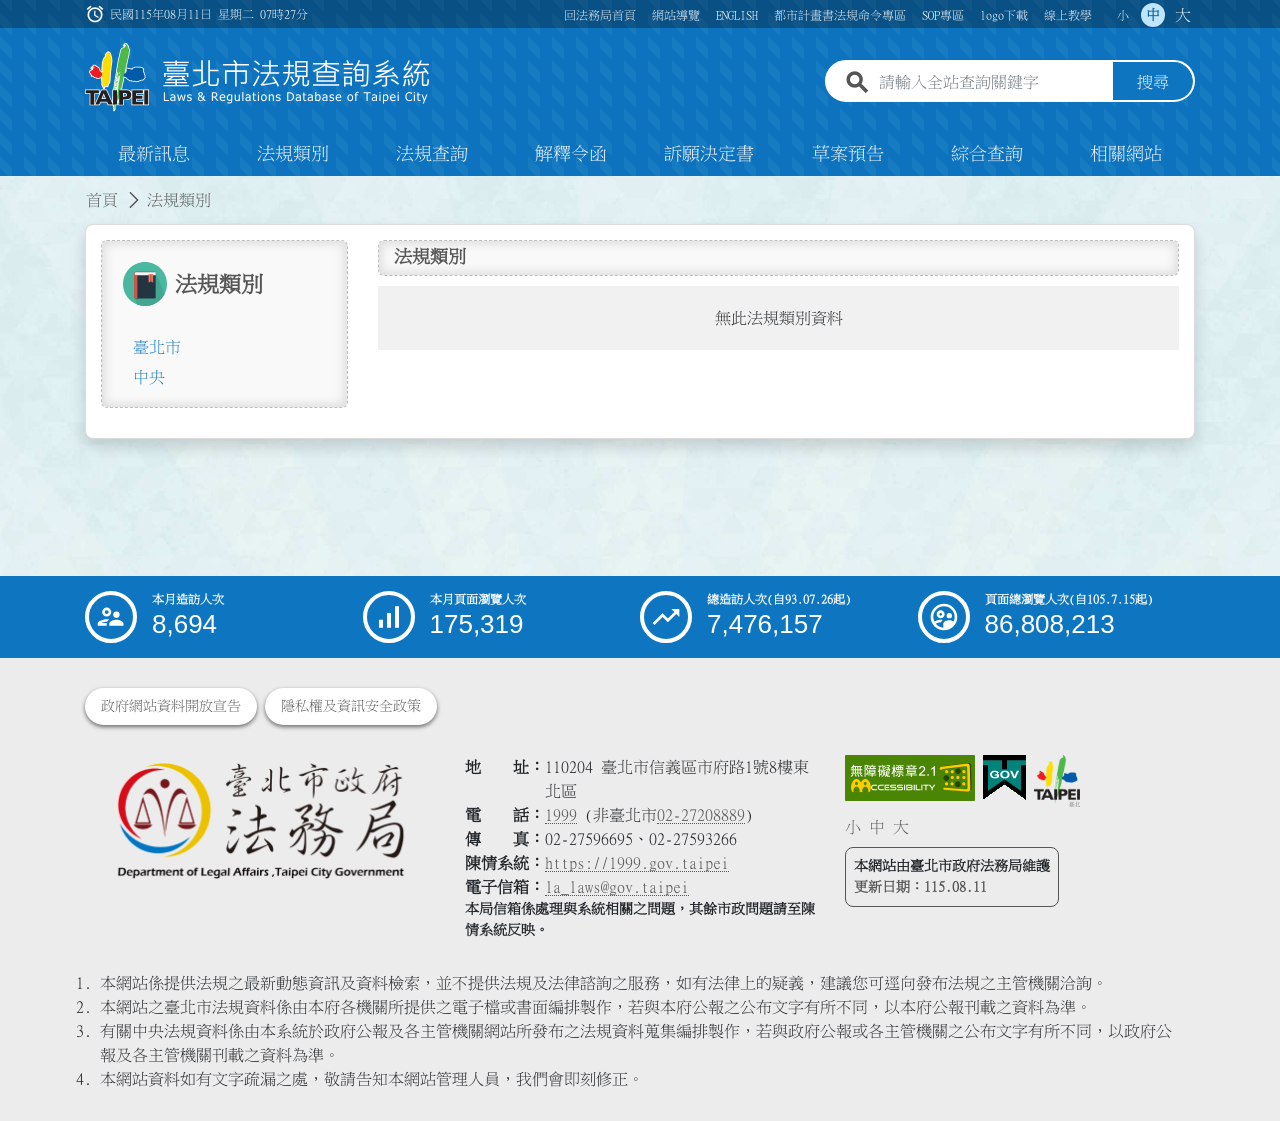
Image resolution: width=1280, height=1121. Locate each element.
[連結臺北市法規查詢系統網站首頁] (258, 77)
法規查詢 (432, 154)
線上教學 (1068, 15)
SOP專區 (943, 15)
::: (12, 188)
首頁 (102, 200)
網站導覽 (676, 15)
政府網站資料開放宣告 (171, 706)
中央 (149, 377)
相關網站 (1126, 154)
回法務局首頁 (600, 15)
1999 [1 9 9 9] (561, 815)
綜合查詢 (987, 154)
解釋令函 (571, 154)
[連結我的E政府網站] (1004, 778)
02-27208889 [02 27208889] (701, 815)
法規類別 (293, 154)
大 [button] (1183, 15)
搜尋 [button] (1153, 83)
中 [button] (1153, 15)
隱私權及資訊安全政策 (351, 706)
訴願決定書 (709, 154)
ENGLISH (737, 15)
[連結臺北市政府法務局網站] (260, 819)
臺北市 (157, 347)
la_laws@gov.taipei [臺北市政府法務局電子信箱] (617, 887)
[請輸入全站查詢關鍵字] (992, 83)
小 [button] (1123, 15)
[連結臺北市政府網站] (1057, 781)
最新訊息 (154, 154)
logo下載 (1004, 15)
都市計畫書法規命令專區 (840, 15)
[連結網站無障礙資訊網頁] (910, 778)
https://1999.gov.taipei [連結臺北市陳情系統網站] (637, 863)
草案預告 (848, 154)
